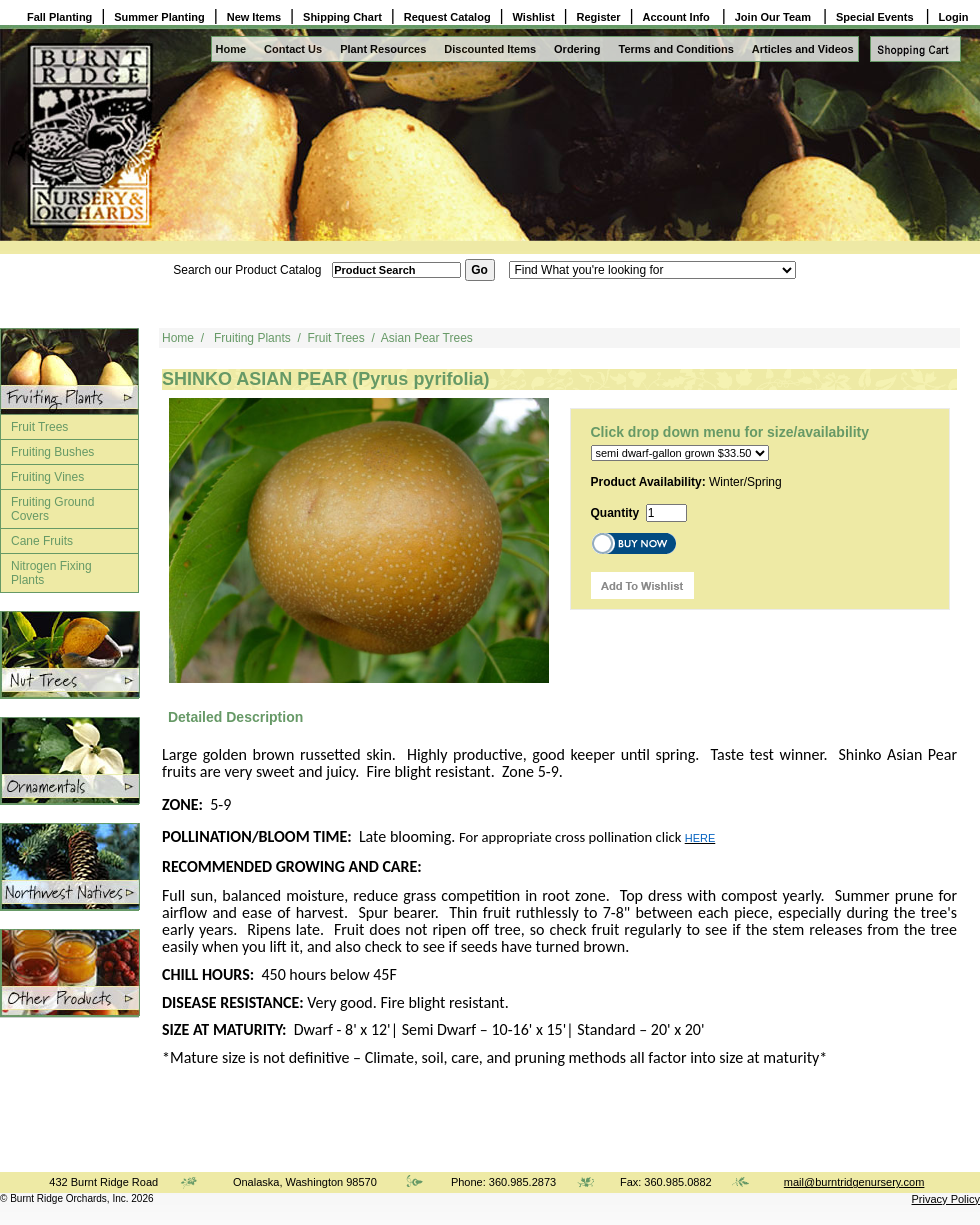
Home (231, 49)
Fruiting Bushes (52, 452)
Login (954, 17)
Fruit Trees (39, 427)
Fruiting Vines (47, 477)
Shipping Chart (342, 17)
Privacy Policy (946, 1199)
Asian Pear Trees (427, 338)
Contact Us (293, 49)
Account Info (678, 17)
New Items (254, 17)
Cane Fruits (42, 541)
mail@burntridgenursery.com (854, 1182)
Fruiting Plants (252, 338)
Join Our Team (774, 17)
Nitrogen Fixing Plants (51, 573)
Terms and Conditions (676, 49)
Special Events (876, 17)
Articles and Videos (803, 49)
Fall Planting (59, 17)
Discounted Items (490, 49)
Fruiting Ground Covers (52, 509)
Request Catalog (447, 17)
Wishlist (534, 17)
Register (599, 17)
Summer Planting (159, 17)
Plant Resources (383, 49)
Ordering (577, 49)
